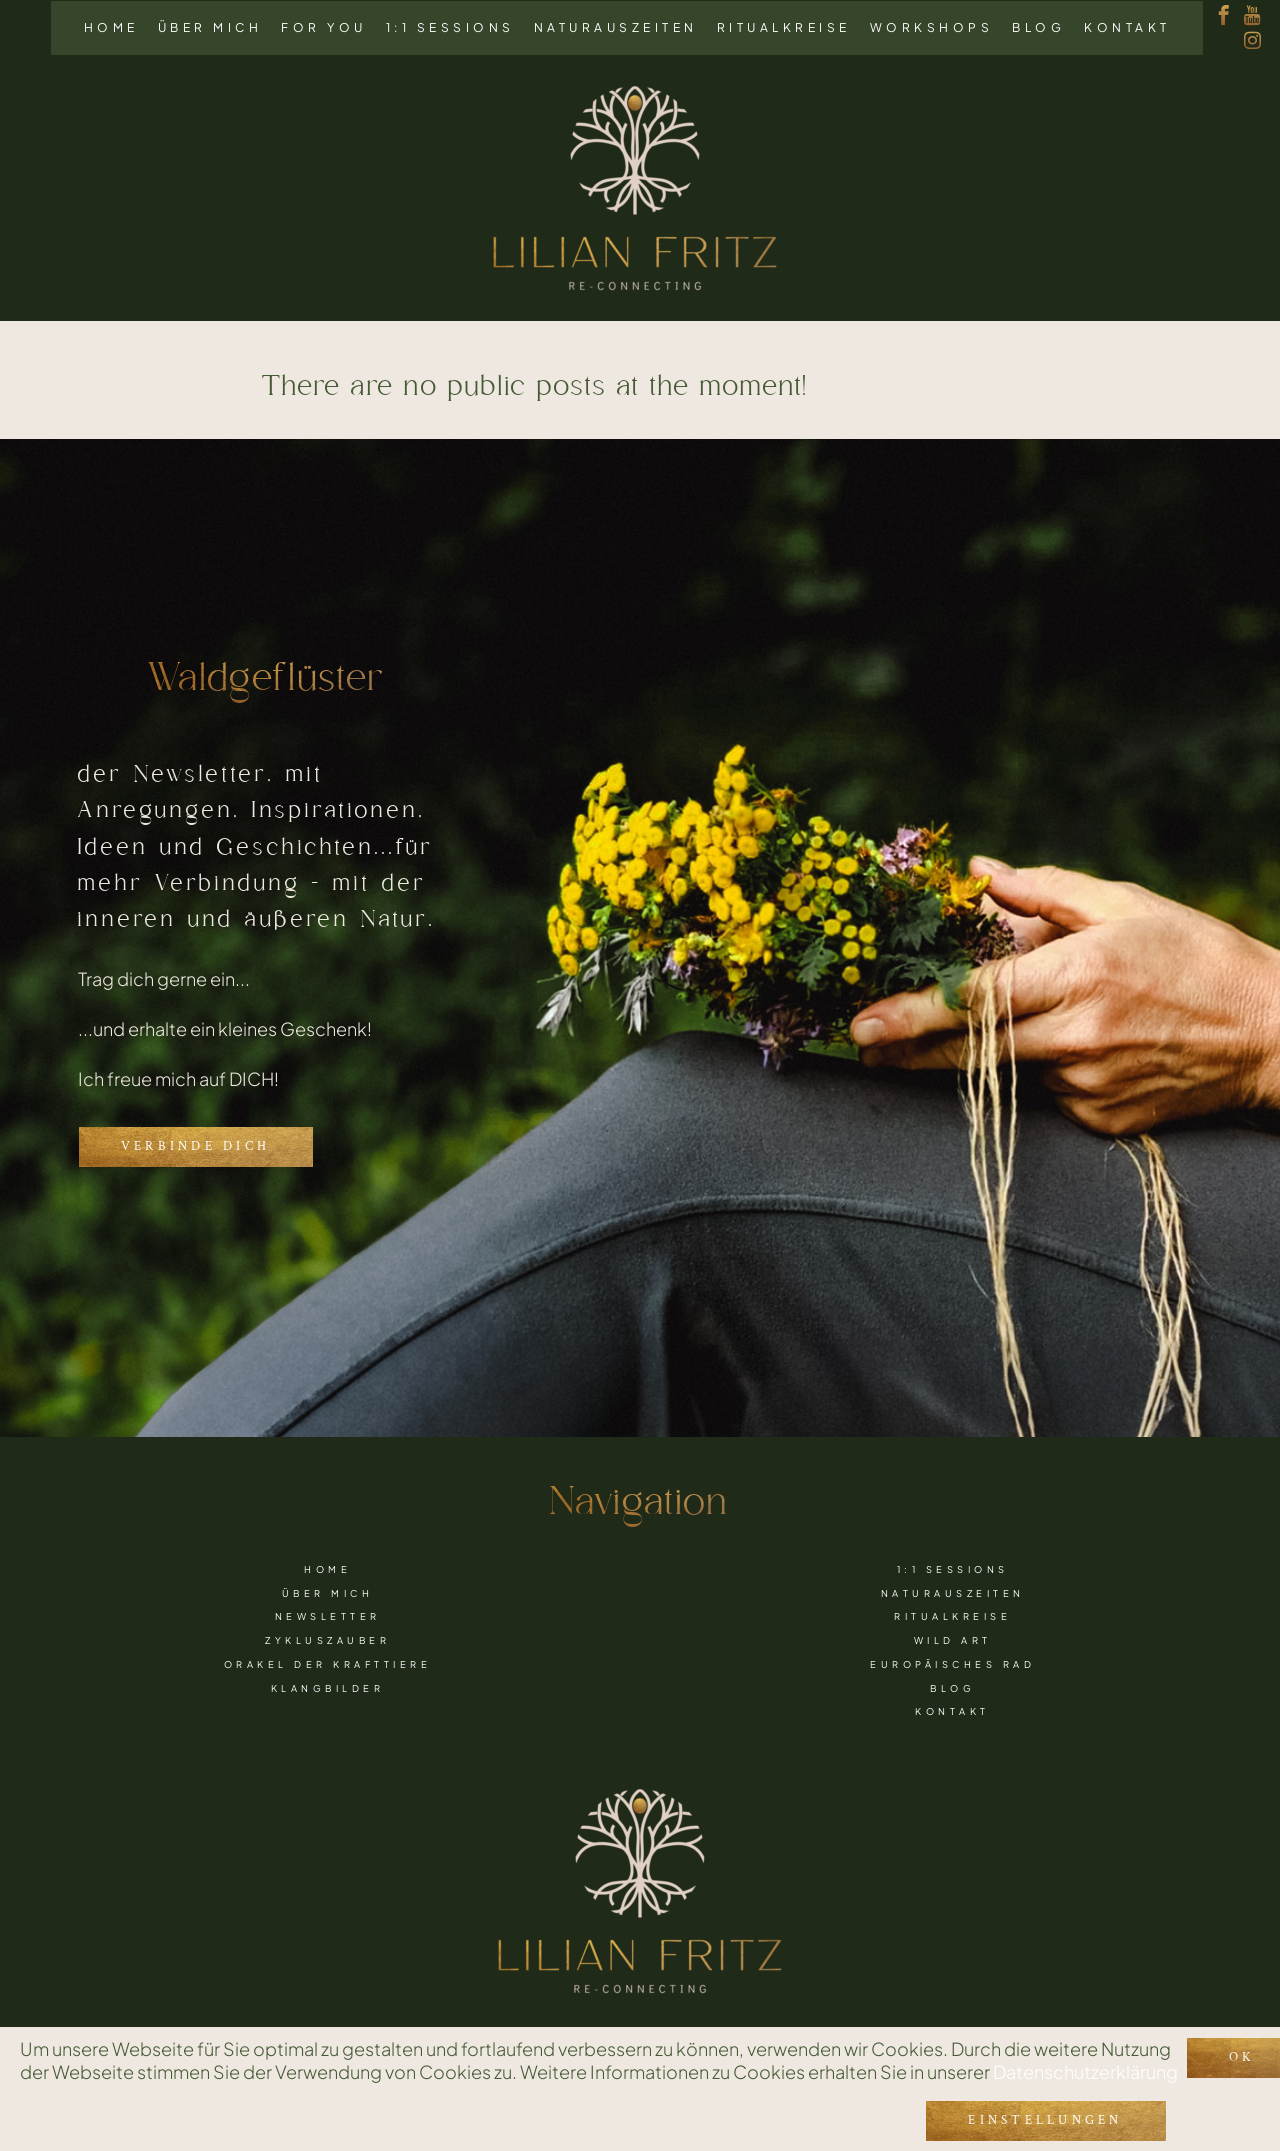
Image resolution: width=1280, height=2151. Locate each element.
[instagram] (1252, 40)
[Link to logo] (635, 189)
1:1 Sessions (450, 27)
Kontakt (1127, 27)
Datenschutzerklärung (1085, 2065)
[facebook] (1224, 15)
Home (111, 27)
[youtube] (1252, 15)
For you (324, 27)
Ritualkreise (784, 27)
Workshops (932, 27)
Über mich (210, 27)
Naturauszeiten (616, 27)
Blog (1038, 27)
